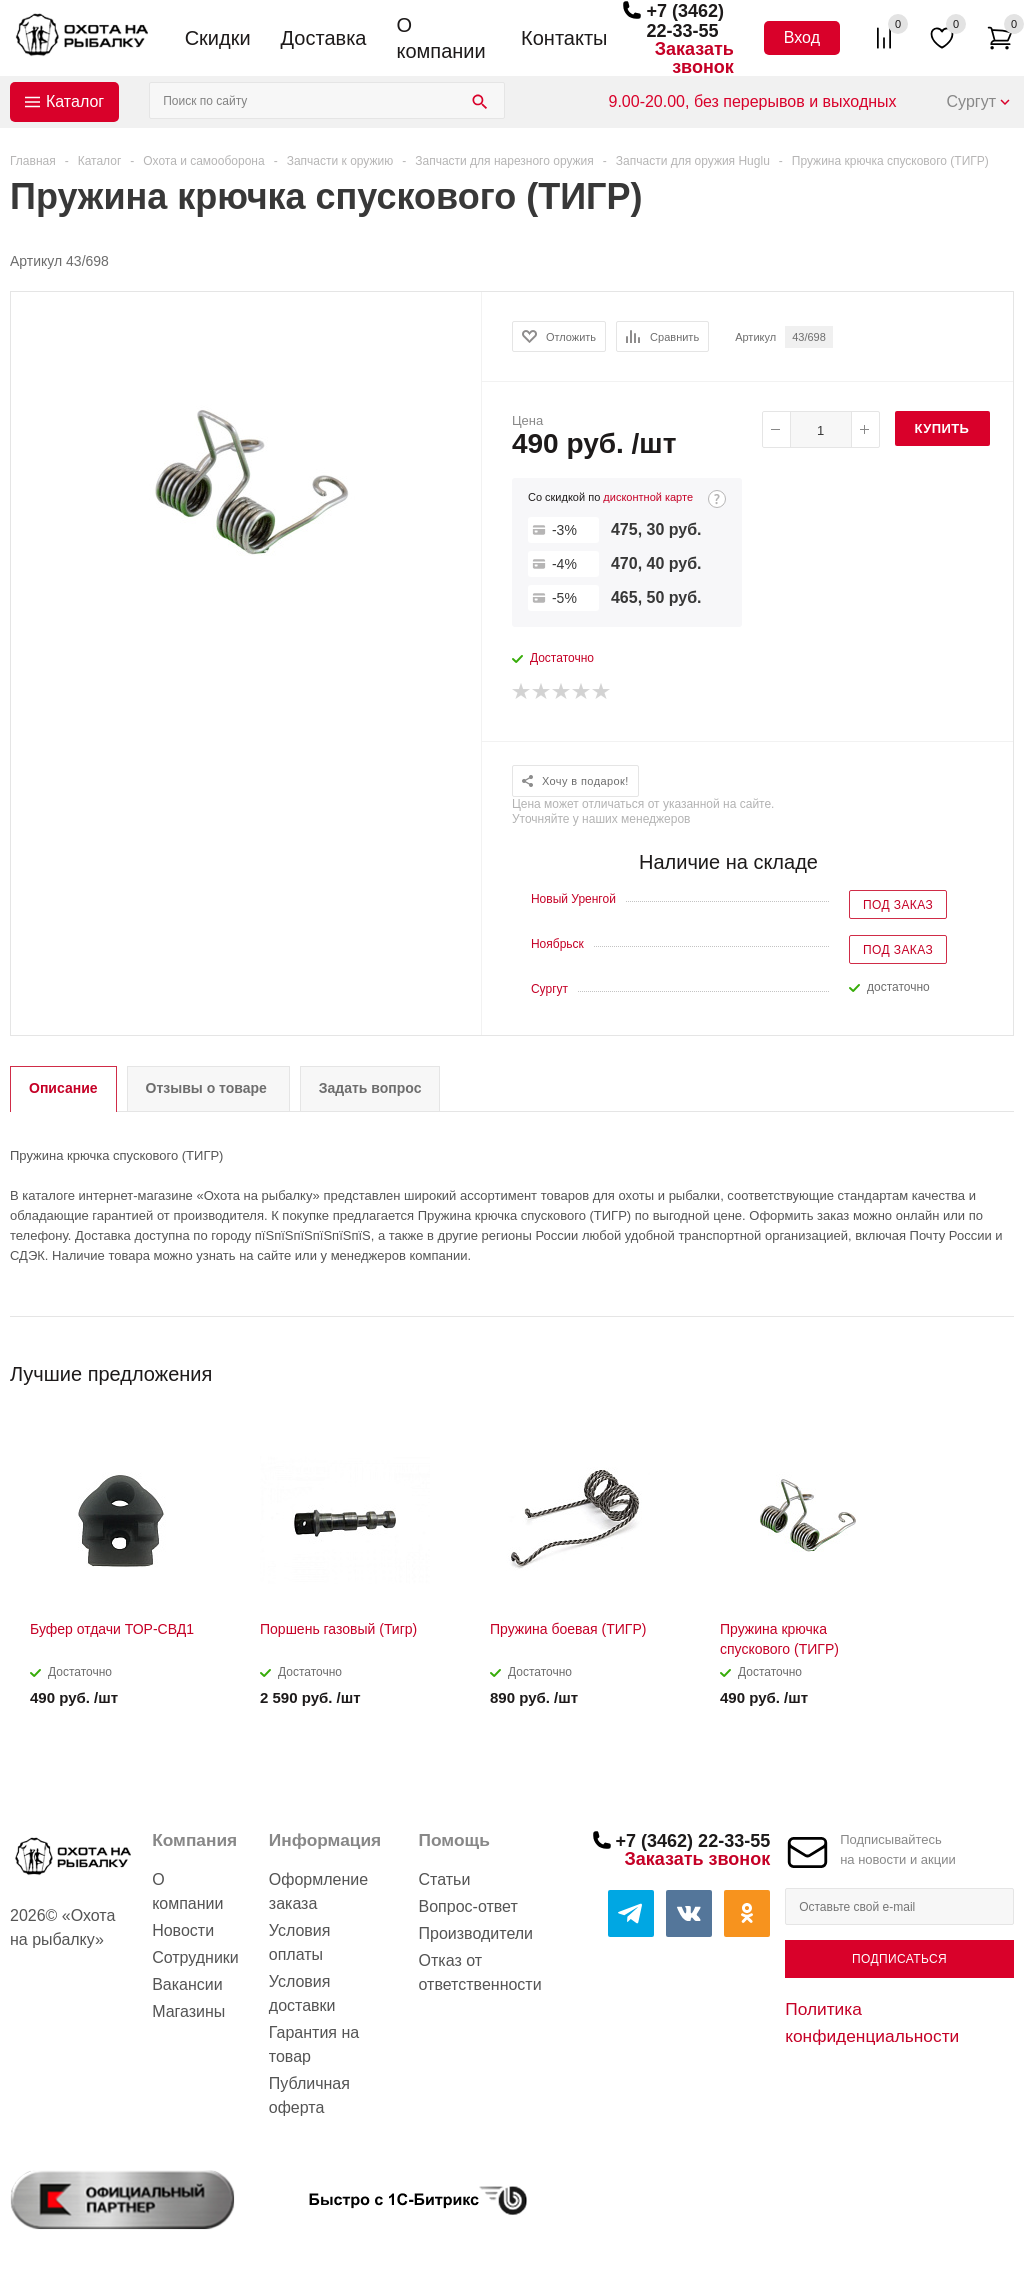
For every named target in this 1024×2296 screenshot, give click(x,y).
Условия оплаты (300, 1942)
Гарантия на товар (314, 2044)
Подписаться (899, 1959)
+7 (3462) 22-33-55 (685, 21)
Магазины (188, 2011)
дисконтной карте (648, 497)
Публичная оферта (309, 2095)
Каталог (75, 101)
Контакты (564, 38)
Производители (476, 1933)
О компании (440, 38)
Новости (183, 1930)
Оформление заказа (318, 1891)
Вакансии (187, 1984)
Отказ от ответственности (480, 1972)
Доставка (324, 38)
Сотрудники (195, 1957)
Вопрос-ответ (468, 1906)
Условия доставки (302, 1993)
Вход (802, 37)
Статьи (445, 1879)
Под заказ (898, 905)
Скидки (218, 38)
